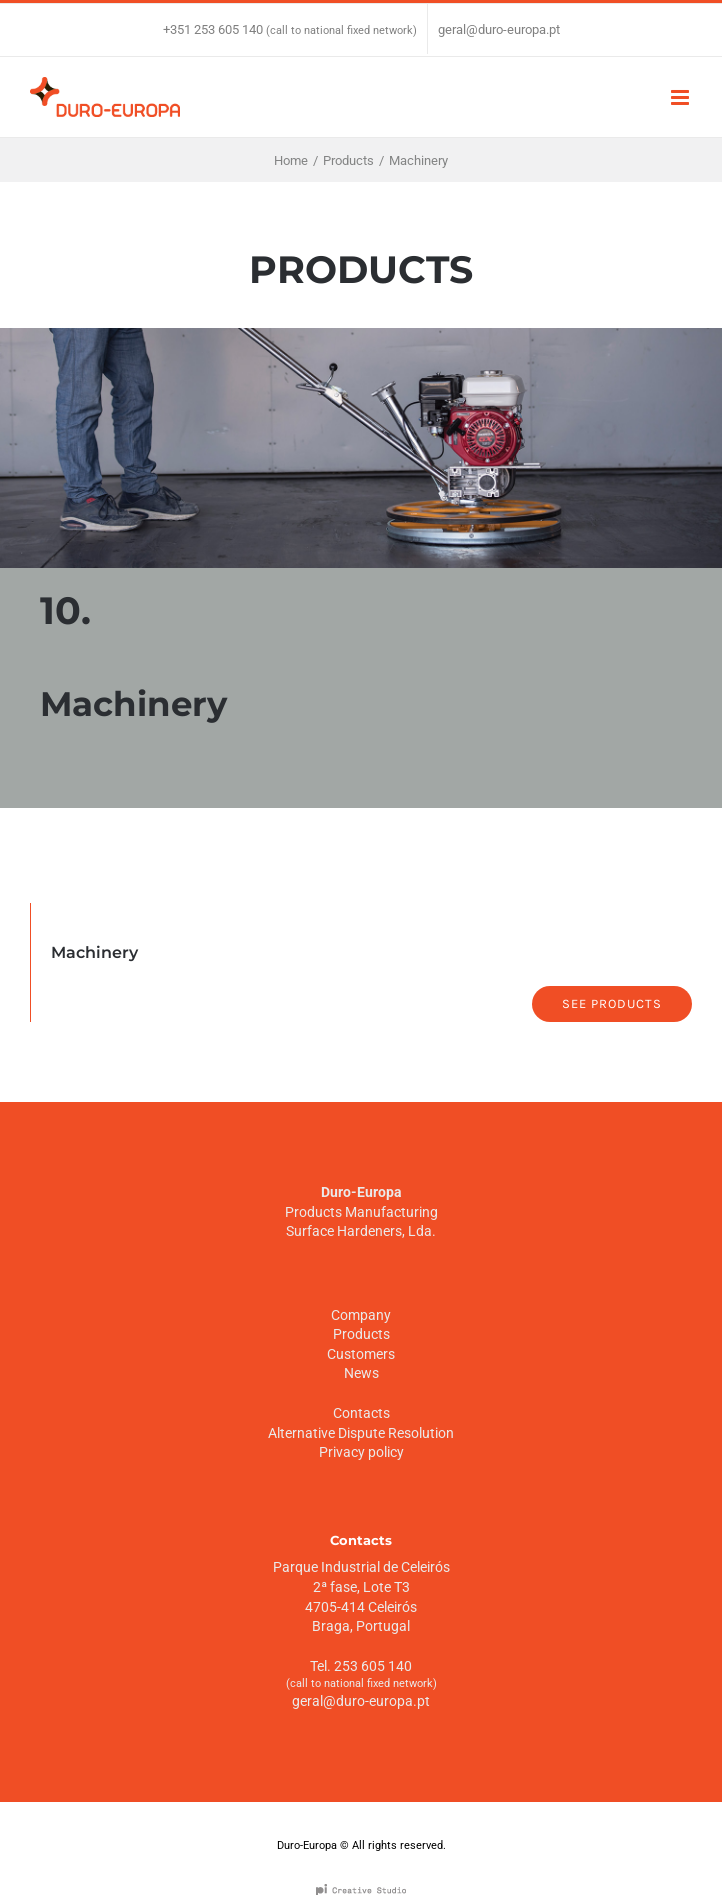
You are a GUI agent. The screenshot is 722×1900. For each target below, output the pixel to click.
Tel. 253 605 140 (361, 1666)
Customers (361, 1354)
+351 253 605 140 (213, 29)
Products (361, 1334)
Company (361, 1315)
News (361, 1373)
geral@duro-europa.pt (499, 29)
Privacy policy (361, 1452)
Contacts (361, 1413)
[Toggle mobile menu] (681, 97)
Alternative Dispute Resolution (361, 1433)
